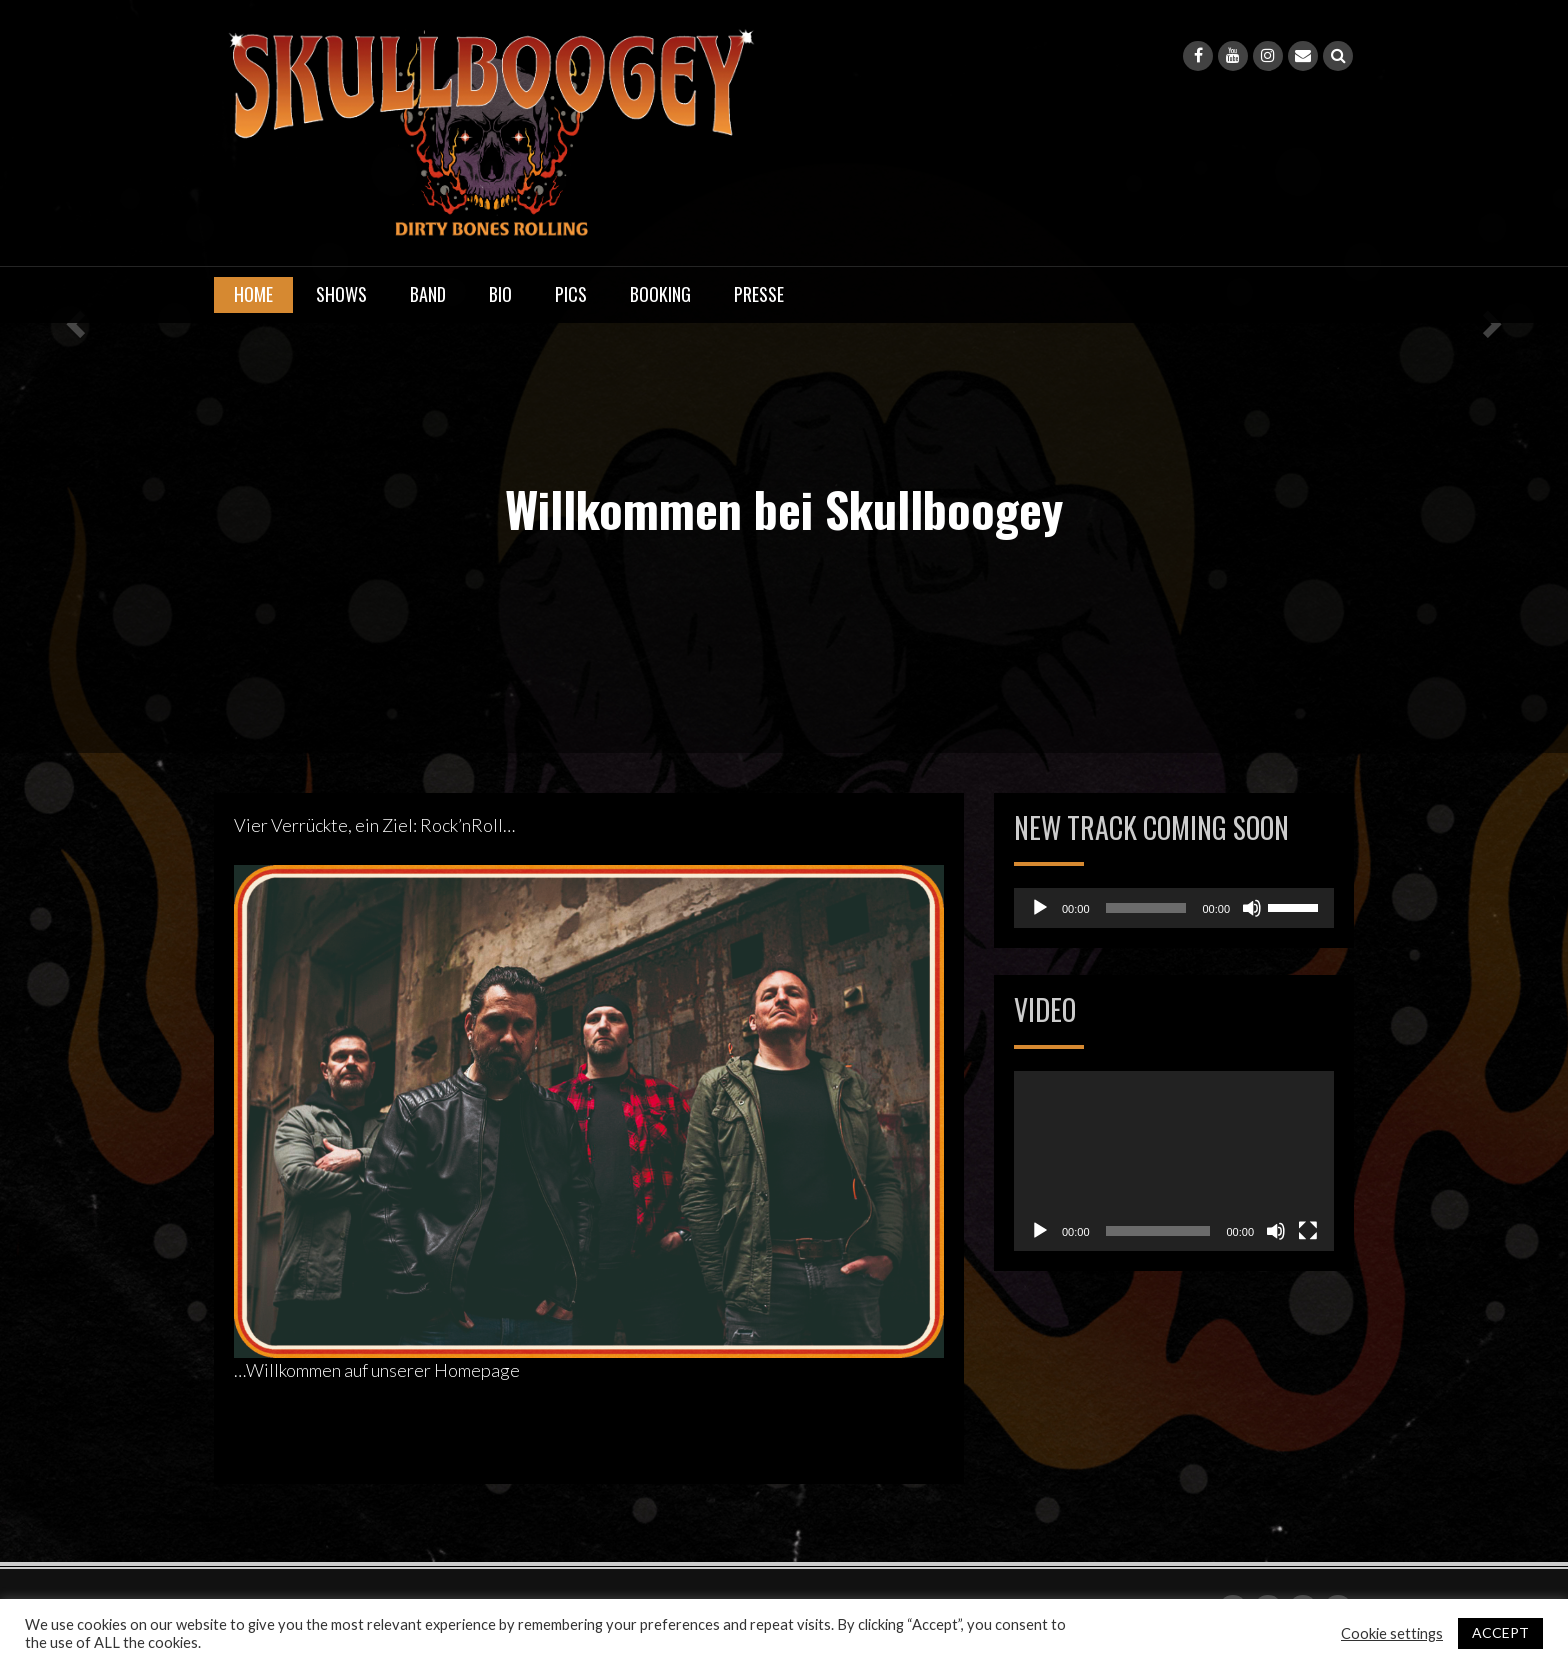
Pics (571, 294)
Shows (341, 294)
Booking (660, 294)
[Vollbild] (1308, 1231)
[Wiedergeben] (1040, 908)
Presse (759, 294)
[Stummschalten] (1252, 908)
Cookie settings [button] (1392, 1633)
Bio (500, 294)
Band (428, 294)
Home (253, 294)
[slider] (1146, 908)
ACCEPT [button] (1500, 1632)
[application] (1174, 908)
